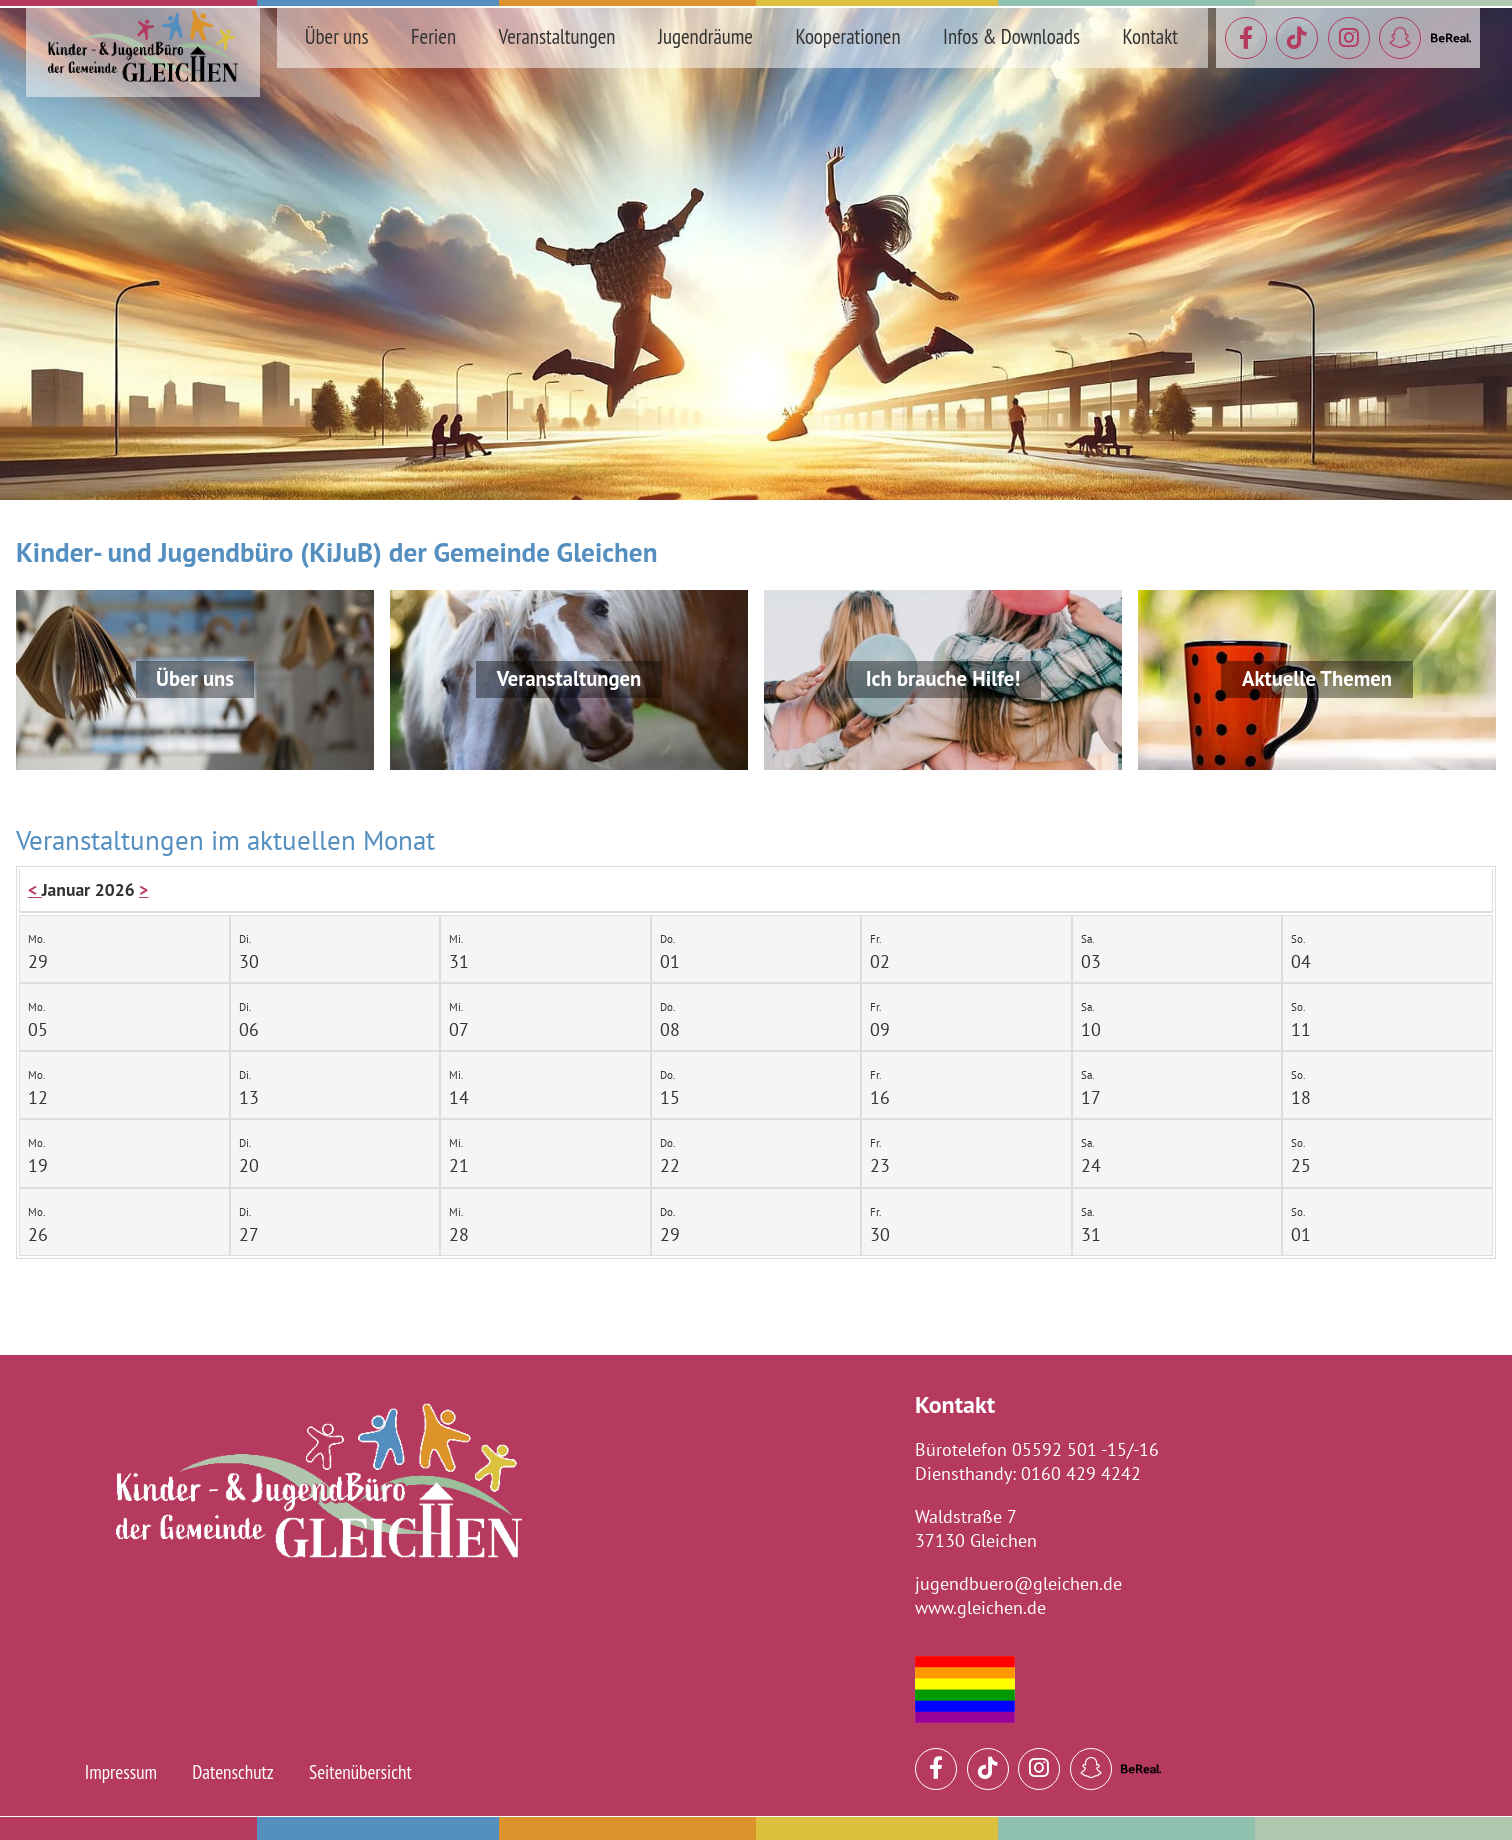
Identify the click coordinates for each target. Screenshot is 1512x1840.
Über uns (337, 36)
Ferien (433, 36)
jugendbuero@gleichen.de (1018, 1583)
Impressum (121, 1771)
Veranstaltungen (557, 36)
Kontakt (1150, 36)
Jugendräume (705, 36)
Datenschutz (233, 1771)
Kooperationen (847, 36)
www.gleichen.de (980, 1607)
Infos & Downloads (1011, 36)
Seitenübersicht (360, 1771)
